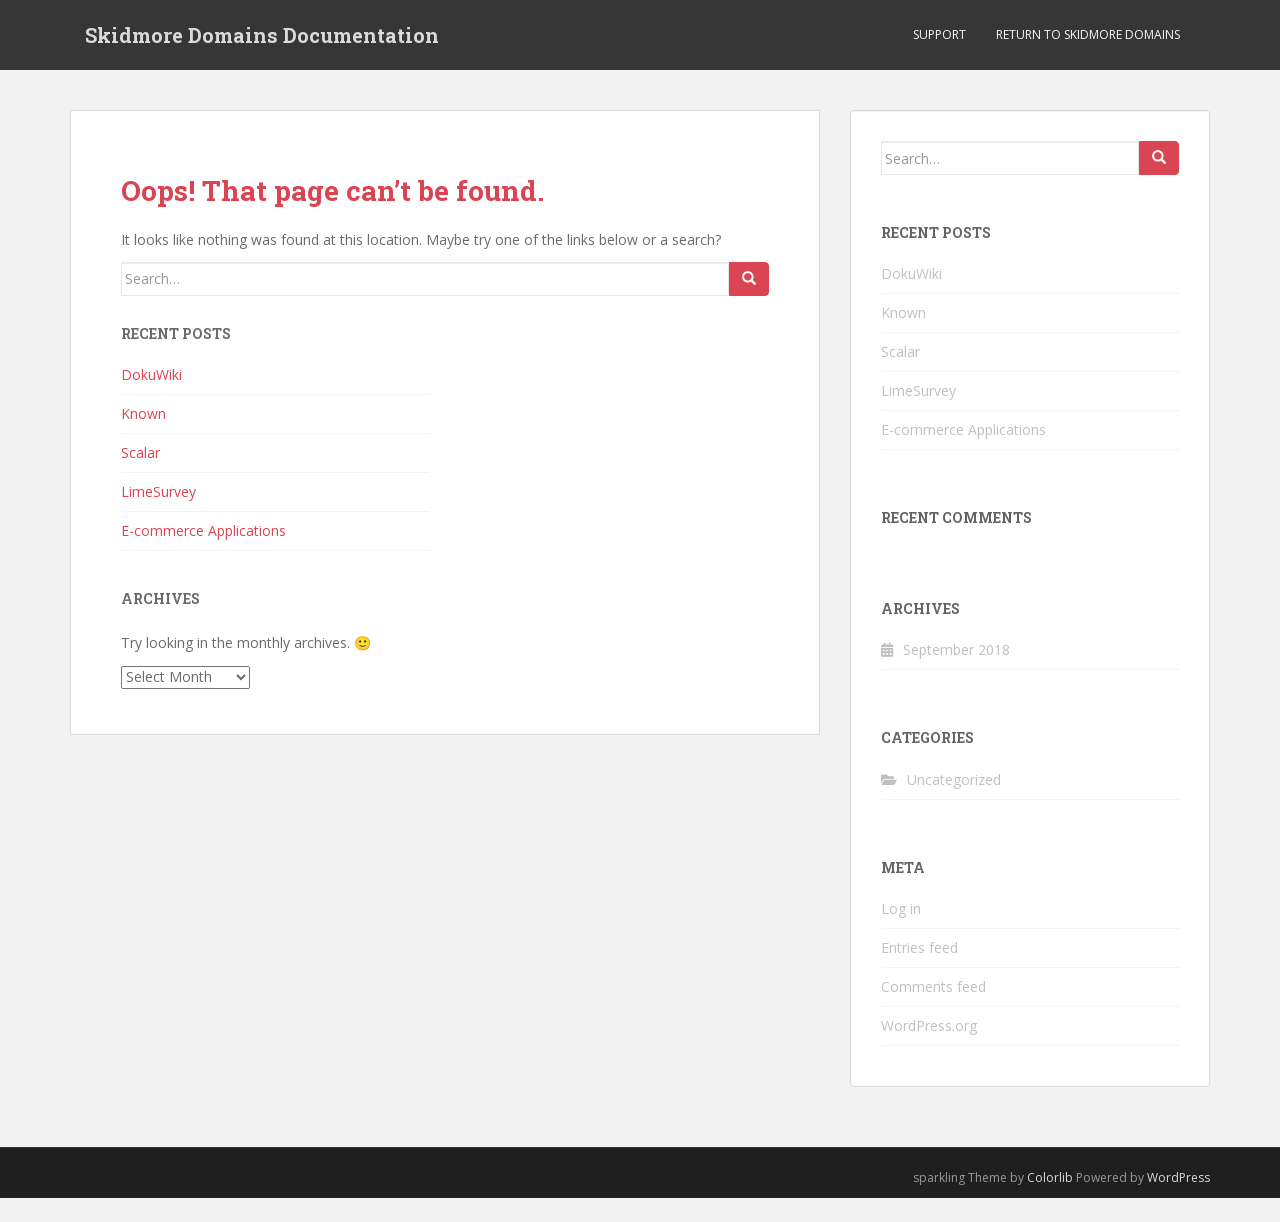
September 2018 (956, 649)
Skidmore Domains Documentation (262, 35)
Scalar (140, 452)
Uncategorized (954, 779)
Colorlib (1050, 1177)
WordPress (1178, 1177)
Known (143, 413)
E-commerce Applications (203, 530)
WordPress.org (929, 1025)
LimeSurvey (158, 491)
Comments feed (933, 986)
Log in (901, 908)
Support (939, 34)
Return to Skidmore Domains (1088, 34)
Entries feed (919, 947)
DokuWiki (151, 374)
